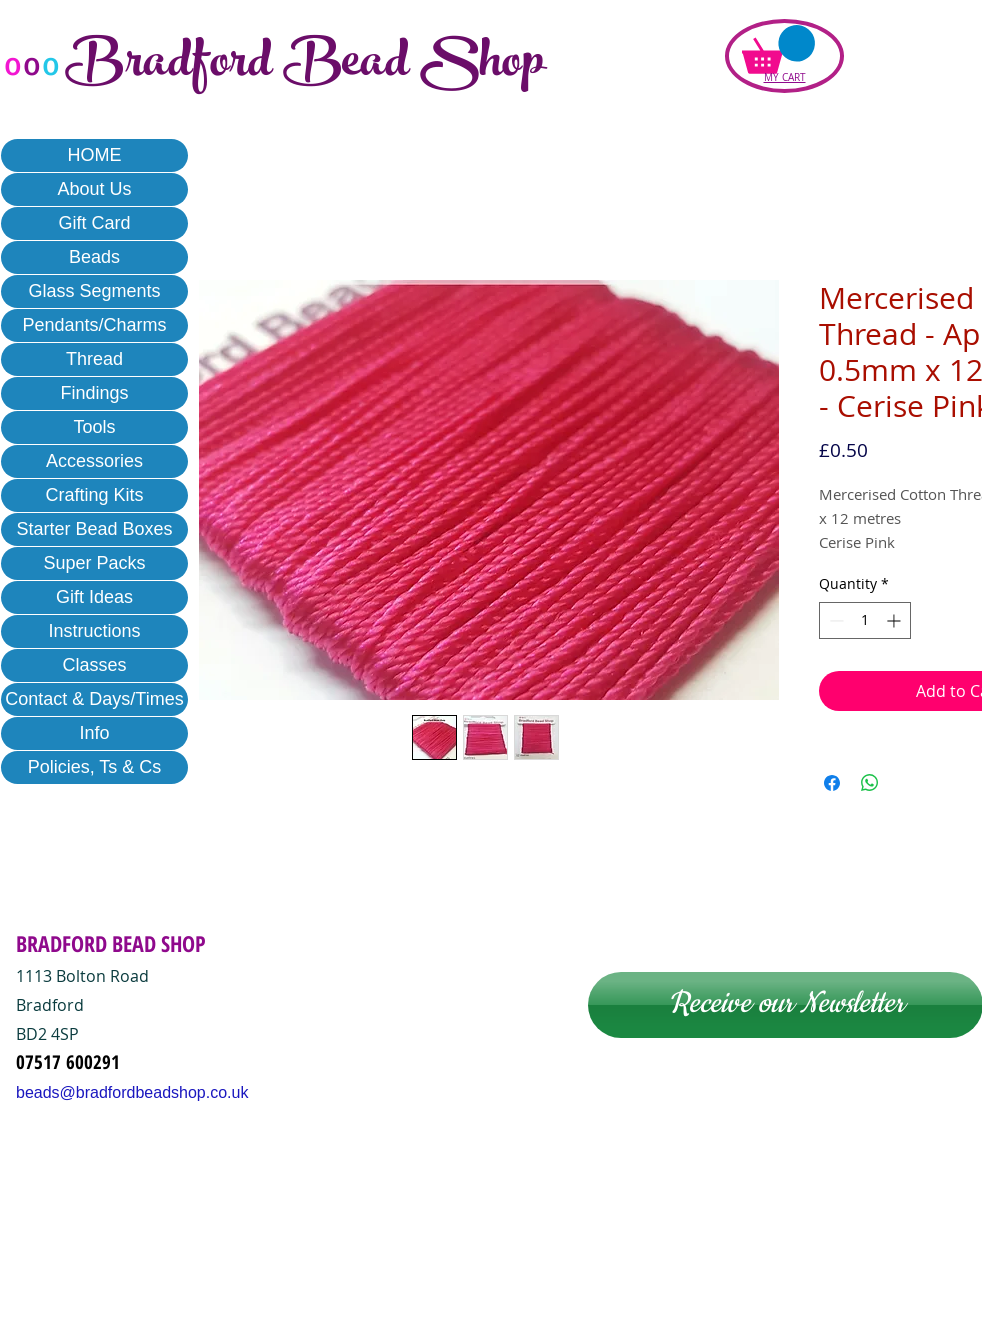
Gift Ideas (94, 597)
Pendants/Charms (94, 325)
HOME (95, 155)
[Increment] (895, 620)
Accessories (94, 461)
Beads (94, 257)
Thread (94, 359)
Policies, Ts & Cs (95, 767)
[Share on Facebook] (832, 783)
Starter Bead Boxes (94, 529)
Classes (94, 665)
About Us (94, 189)
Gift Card (94, 223)
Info (94, 733)
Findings (94, 393)
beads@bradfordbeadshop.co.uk (132, 1092)
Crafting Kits (94, 495)
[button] (778, 49)
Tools (94, 427)
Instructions (94, 631)
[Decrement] (834, 620)
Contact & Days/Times (94, 699)
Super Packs (94, 563)
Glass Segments (94, 291)
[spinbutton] (865, 620)
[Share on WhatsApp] (870, 783)
